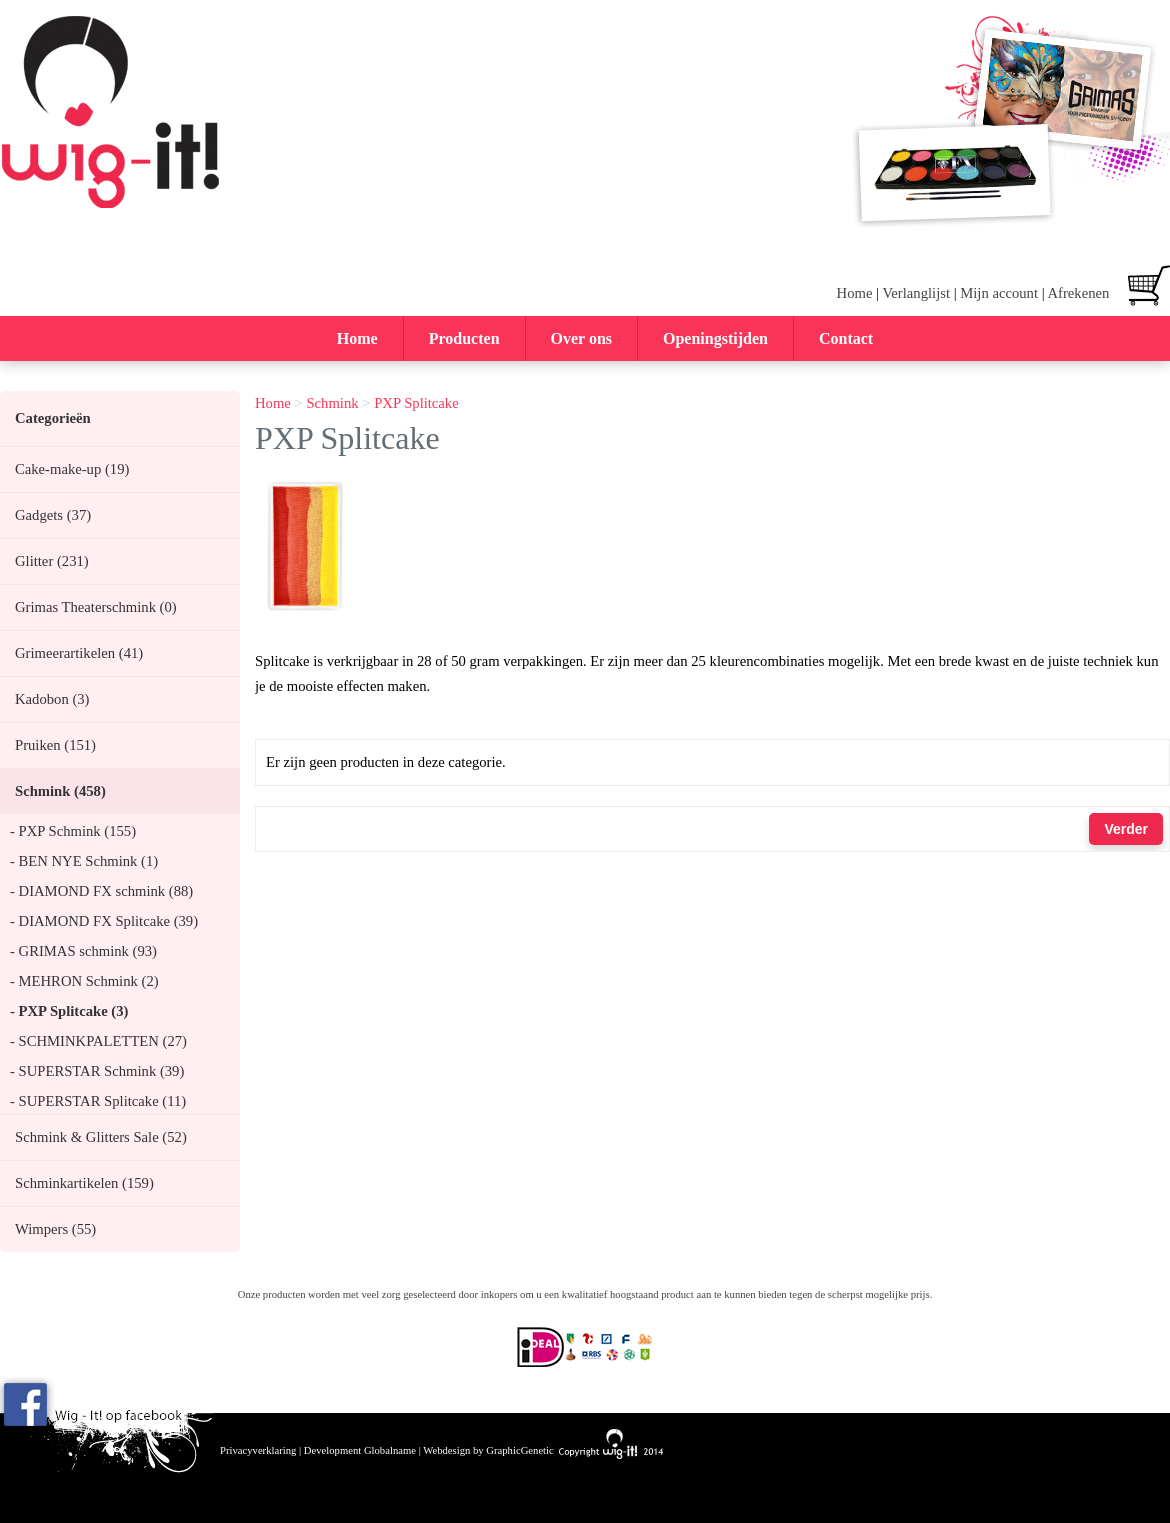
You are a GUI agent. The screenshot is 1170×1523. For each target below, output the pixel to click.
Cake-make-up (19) (72, 469)
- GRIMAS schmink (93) (83, 951)
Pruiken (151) (55, 745)
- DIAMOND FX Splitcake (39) (104, 921)
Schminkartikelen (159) (84, 1183)
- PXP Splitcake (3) (69, 1011)
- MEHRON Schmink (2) (84, 981)
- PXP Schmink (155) (73, 831)
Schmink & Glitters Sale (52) (101, 1137)
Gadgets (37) (53, 515)
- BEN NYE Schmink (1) (84, 861)
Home (855, 293)
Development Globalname (360, 1450)
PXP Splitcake (416, 403)
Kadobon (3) (52, 699)
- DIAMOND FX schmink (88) (101, 891)
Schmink (332, 403)
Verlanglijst (916, 293)
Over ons (581, 338)
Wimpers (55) (55, 1229)
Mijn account (999, 293)
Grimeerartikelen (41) (79, 653)
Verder (1126, 829)
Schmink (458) (60, 791)
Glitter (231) (52, 561)
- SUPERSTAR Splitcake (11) (98, 1101)
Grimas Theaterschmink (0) (96, 607)
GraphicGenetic (519, 1450)
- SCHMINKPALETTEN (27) (98, 1041)
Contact (846, 338)
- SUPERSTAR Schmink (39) (97, 1071)
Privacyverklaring (258, 1450)
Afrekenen (1078, 293)
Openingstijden (715, 338)
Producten (464, 338)
